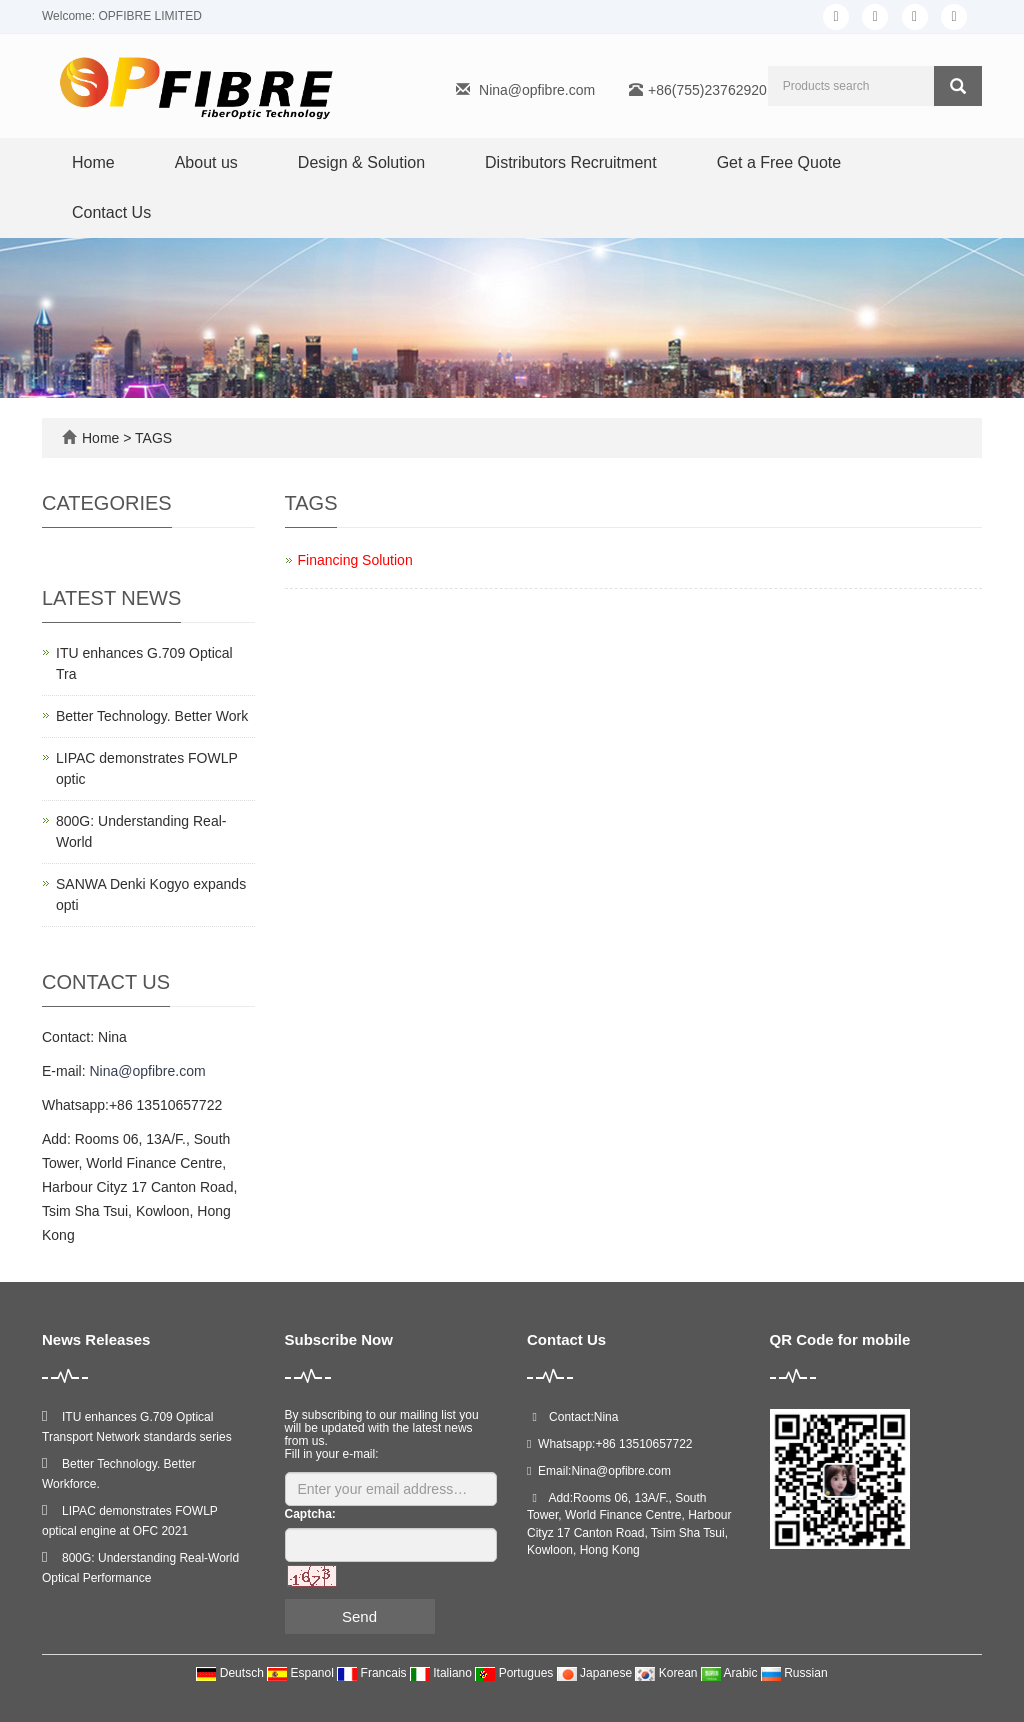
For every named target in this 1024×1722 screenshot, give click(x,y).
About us (206, 162)
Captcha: (310, 1514)
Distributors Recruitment (571, 162)
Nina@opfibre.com (537, 90)
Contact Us (111, 212)
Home (93, 162)
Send (359, 1616)
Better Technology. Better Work (152, 716)
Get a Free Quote (779, 162)
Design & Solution (361, 162)
